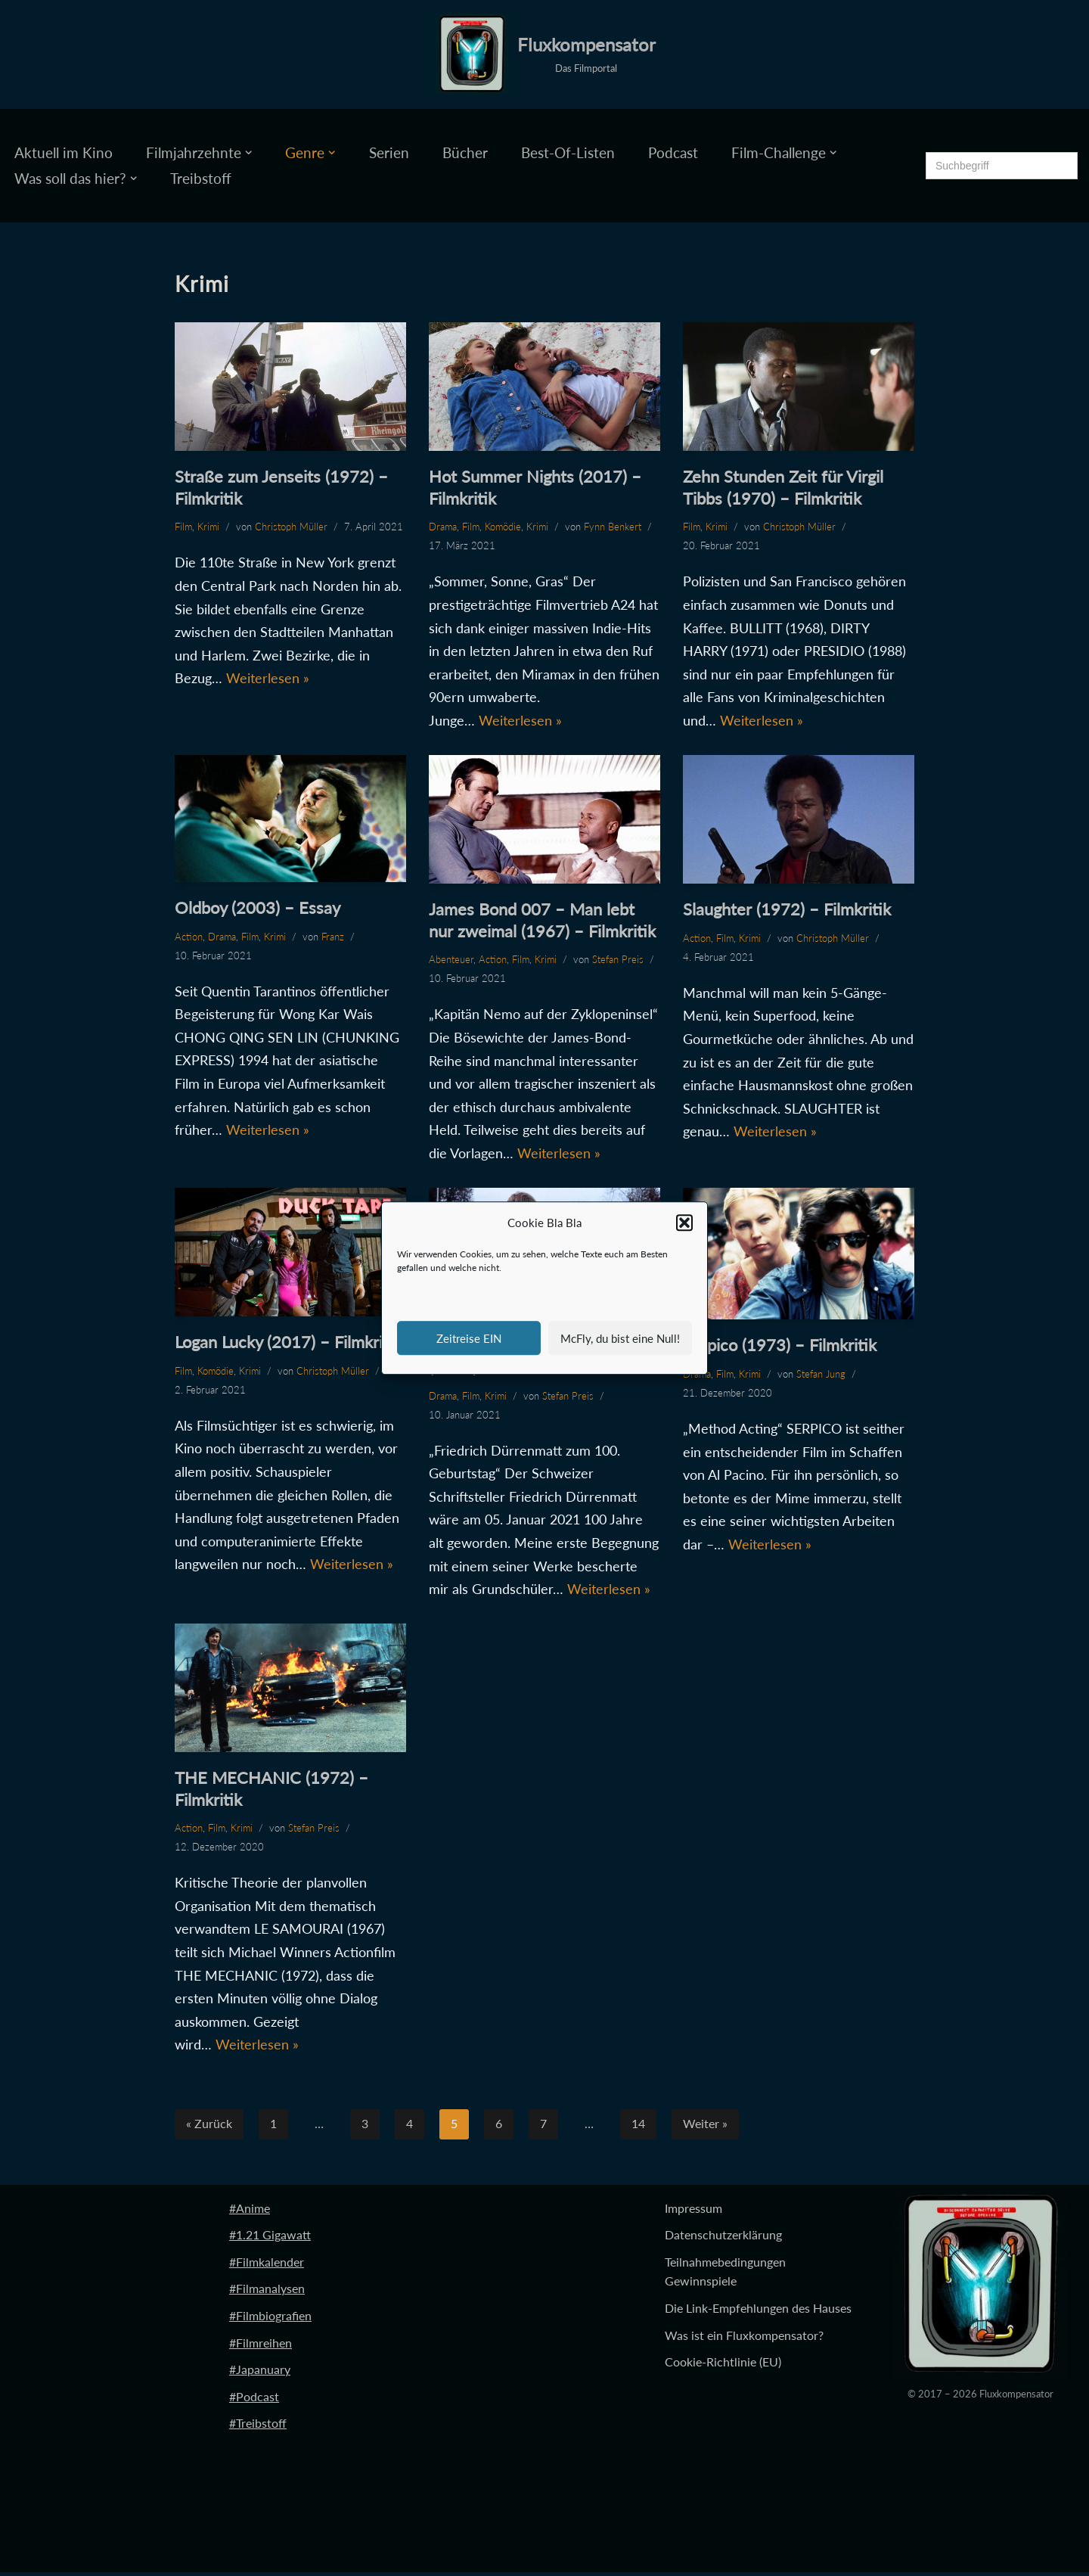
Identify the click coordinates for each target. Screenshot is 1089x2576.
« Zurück (209, 2128)
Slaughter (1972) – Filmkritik (787, 910)
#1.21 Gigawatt (270, 2239)
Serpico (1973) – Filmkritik (779, 1347)
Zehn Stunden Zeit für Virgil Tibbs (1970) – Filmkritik (783, 487)
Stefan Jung (820, 1375)
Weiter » (705, 2128)
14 (638, 2128)
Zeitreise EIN (468, 1338)
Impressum (693, 2212)
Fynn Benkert (612, 526)
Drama (443, 526)
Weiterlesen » (267, 678)
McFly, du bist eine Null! (620, 1338)
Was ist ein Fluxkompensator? (744, 2339)
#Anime (249, 2212)
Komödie (503, 526)
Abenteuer (451, 960)
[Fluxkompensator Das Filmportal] (545, 54)
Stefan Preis (618, 960)
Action (189, 937)
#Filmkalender (266, 2265)
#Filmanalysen (267, 2292)
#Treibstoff (258, 2427)
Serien (389, 152)
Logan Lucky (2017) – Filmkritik (288, 1343)
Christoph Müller (291, 526)
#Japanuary (259, 2373)
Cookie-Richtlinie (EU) (723, 2366)
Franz (332, 937)
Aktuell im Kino (63, 152)
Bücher (465, 152)
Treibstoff (201, 178)
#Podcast (254, 2400)
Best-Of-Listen (568, 152)
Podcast (672, 152)
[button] (684, 1223)
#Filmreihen (260, 2346)
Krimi (208, 526)
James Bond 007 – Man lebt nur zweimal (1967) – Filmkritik (542, 921)
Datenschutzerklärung (723, 2239)
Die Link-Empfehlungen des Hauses (758, 2311)
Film (183, 526)
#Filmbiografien (270, 2319)
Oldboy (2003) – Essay (257, 908)
